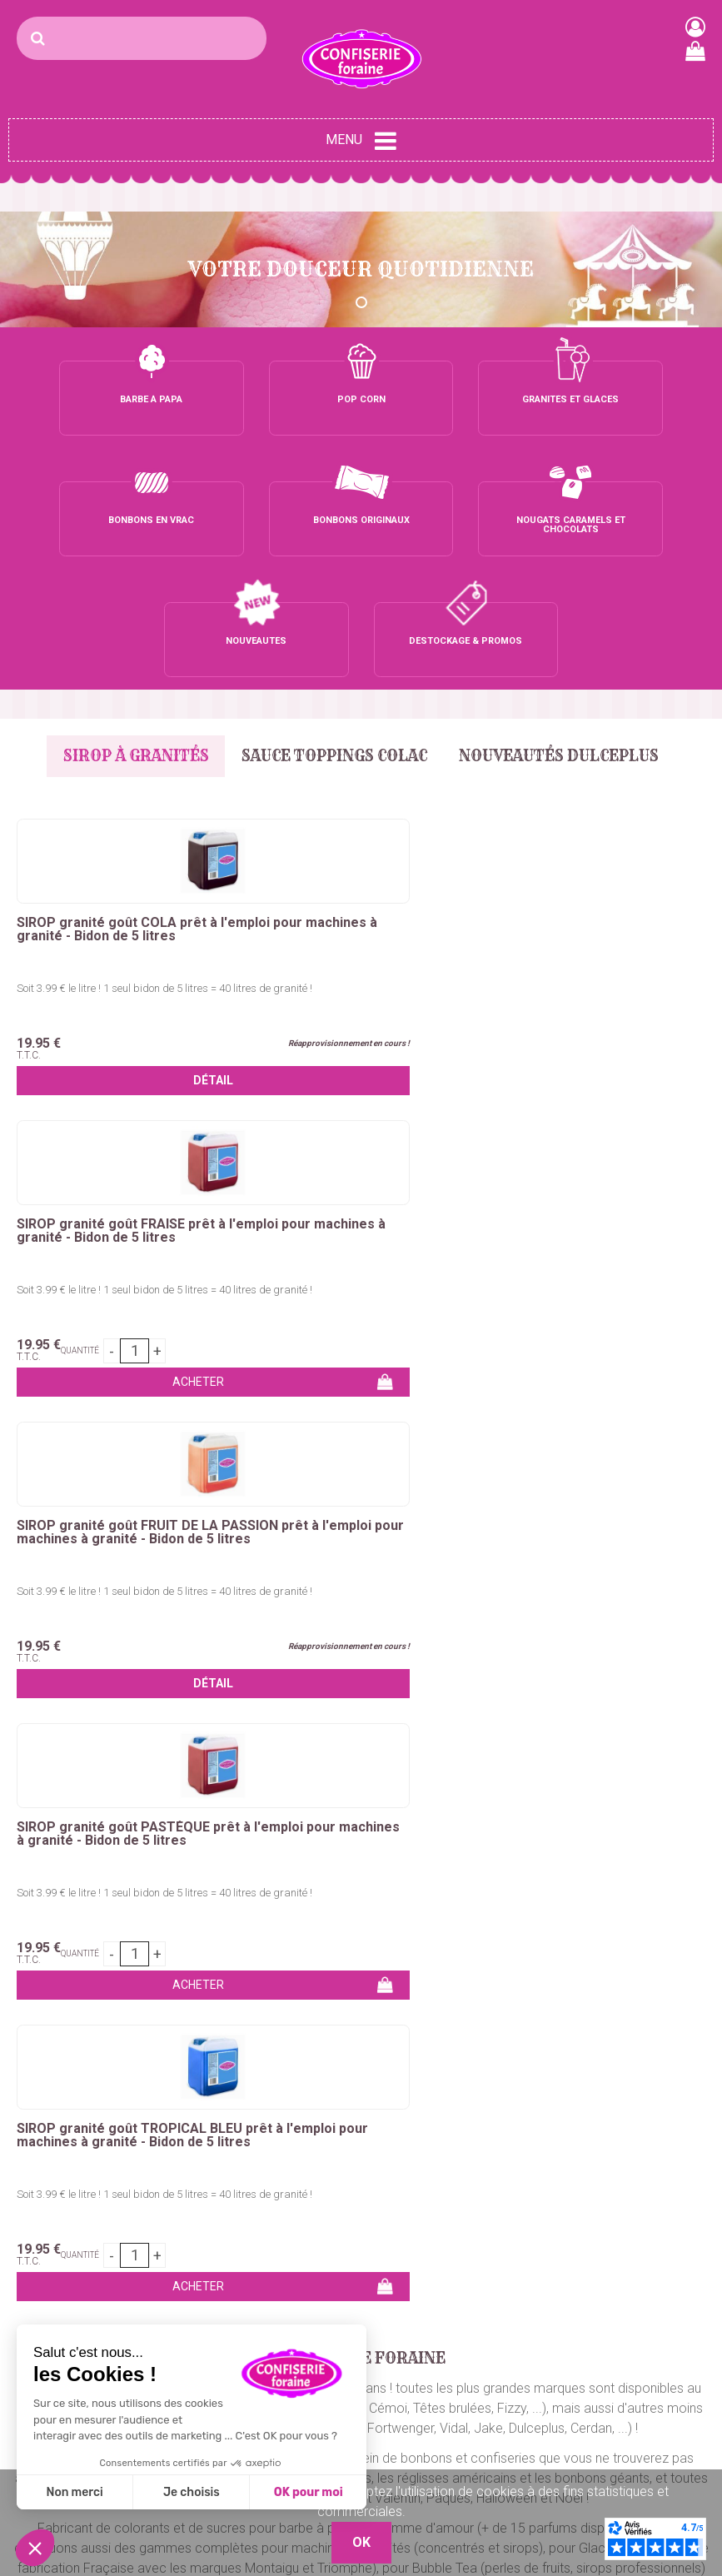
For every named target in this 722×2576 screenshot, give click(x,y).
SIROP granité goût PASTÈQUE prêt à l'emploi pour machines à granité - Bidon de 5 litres (115, 1117)
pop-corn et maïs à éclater (499, 1703)
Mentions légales (539, 2399)
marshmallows (638, 1683)
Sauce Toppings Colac (334, 635)
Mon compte (527, 2319)
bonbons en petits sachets (507, 1683)
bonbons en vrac (134, 1683)
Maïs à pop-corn (177, 2311)
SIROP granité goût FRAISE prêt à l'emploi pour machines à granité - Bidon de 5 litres (358, 815)
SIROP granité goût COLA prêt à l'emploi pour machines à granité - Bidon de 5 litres (124, 815)
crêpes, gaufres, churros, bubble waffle (324, 1663)
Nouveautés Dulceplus (569, 635)
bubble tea (617, 1703)
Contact (513, 2259)
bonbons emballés (248, 1683)
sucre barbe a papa (455, 1643)
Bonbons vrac (290, 2259)
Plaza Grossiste (668, 2431)
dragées (385, 1703)
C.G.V (506, 2379)
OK (691, 2030)
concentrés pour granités (329, 1723)
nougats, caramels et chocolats (257, 1703)
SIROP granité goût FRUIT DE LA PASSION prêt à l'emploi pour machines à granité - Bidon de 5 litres (588, 822)
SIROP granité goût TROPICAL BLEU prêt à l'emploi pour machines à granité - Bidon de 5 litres (350, 1123)
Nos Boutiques (532, 2419)
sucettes (127, 1703)
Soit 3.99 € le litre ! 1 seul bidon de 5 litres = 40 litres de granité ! (124, 873)
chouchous (480, 1663)
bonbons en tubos (366, 1683)
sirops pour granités (472, 1723)
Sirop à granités (127, 635)
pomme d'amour (151, 1663)
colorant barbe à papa (588, 1643)
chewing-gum (52, 1703)
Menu (361, 140)
